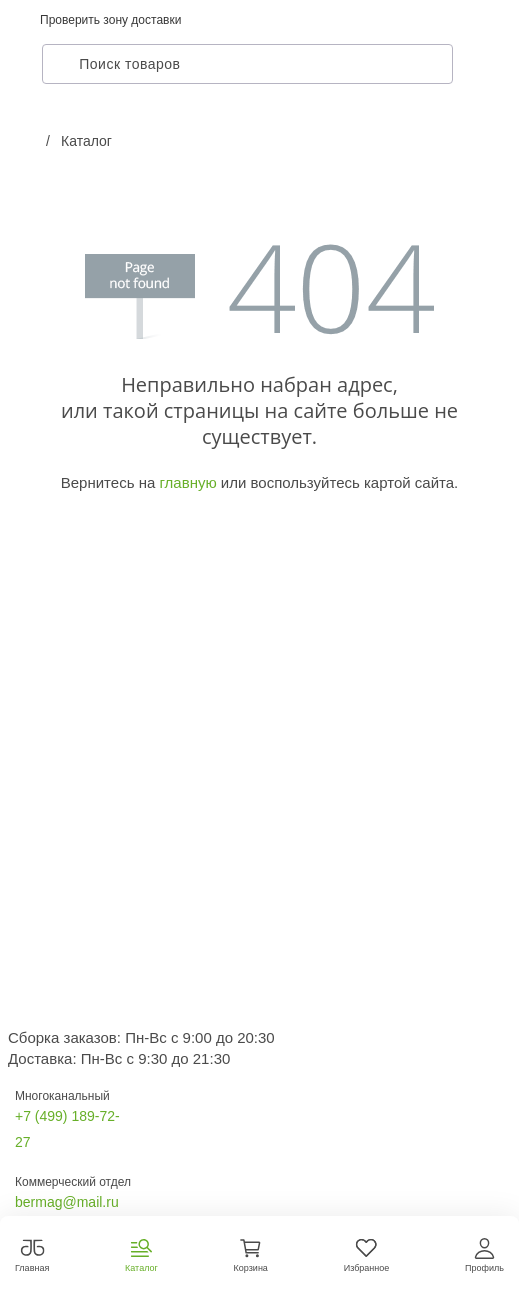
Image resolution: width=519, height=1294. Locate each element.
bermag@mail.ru (67, 1202)
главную (187, 482)
